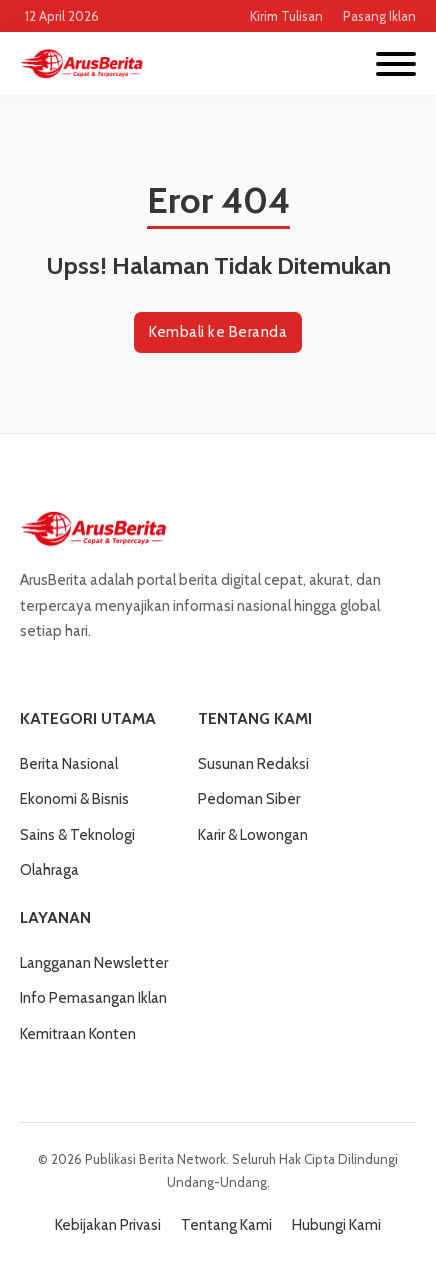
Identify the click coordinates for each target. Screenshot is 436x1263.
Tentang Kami (226, 1225)
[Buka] (396, 64)
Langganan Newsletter (94, 963)
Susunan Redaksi (253, 764)
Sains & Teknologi (77, 835)
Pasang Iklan (379, 16)
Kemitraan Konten (78, 1034)
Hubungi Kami (336, 1225)
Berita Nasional (69, 764)
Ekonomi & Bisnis (74, 799)
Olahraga (49, 870)
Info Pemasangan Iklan (93, 998)
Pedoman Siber (249, 799)
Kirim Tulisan (286, 16)
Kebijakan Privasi (108, 1225)
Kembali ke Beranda (218, 332)
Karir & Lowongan (253, 835)
